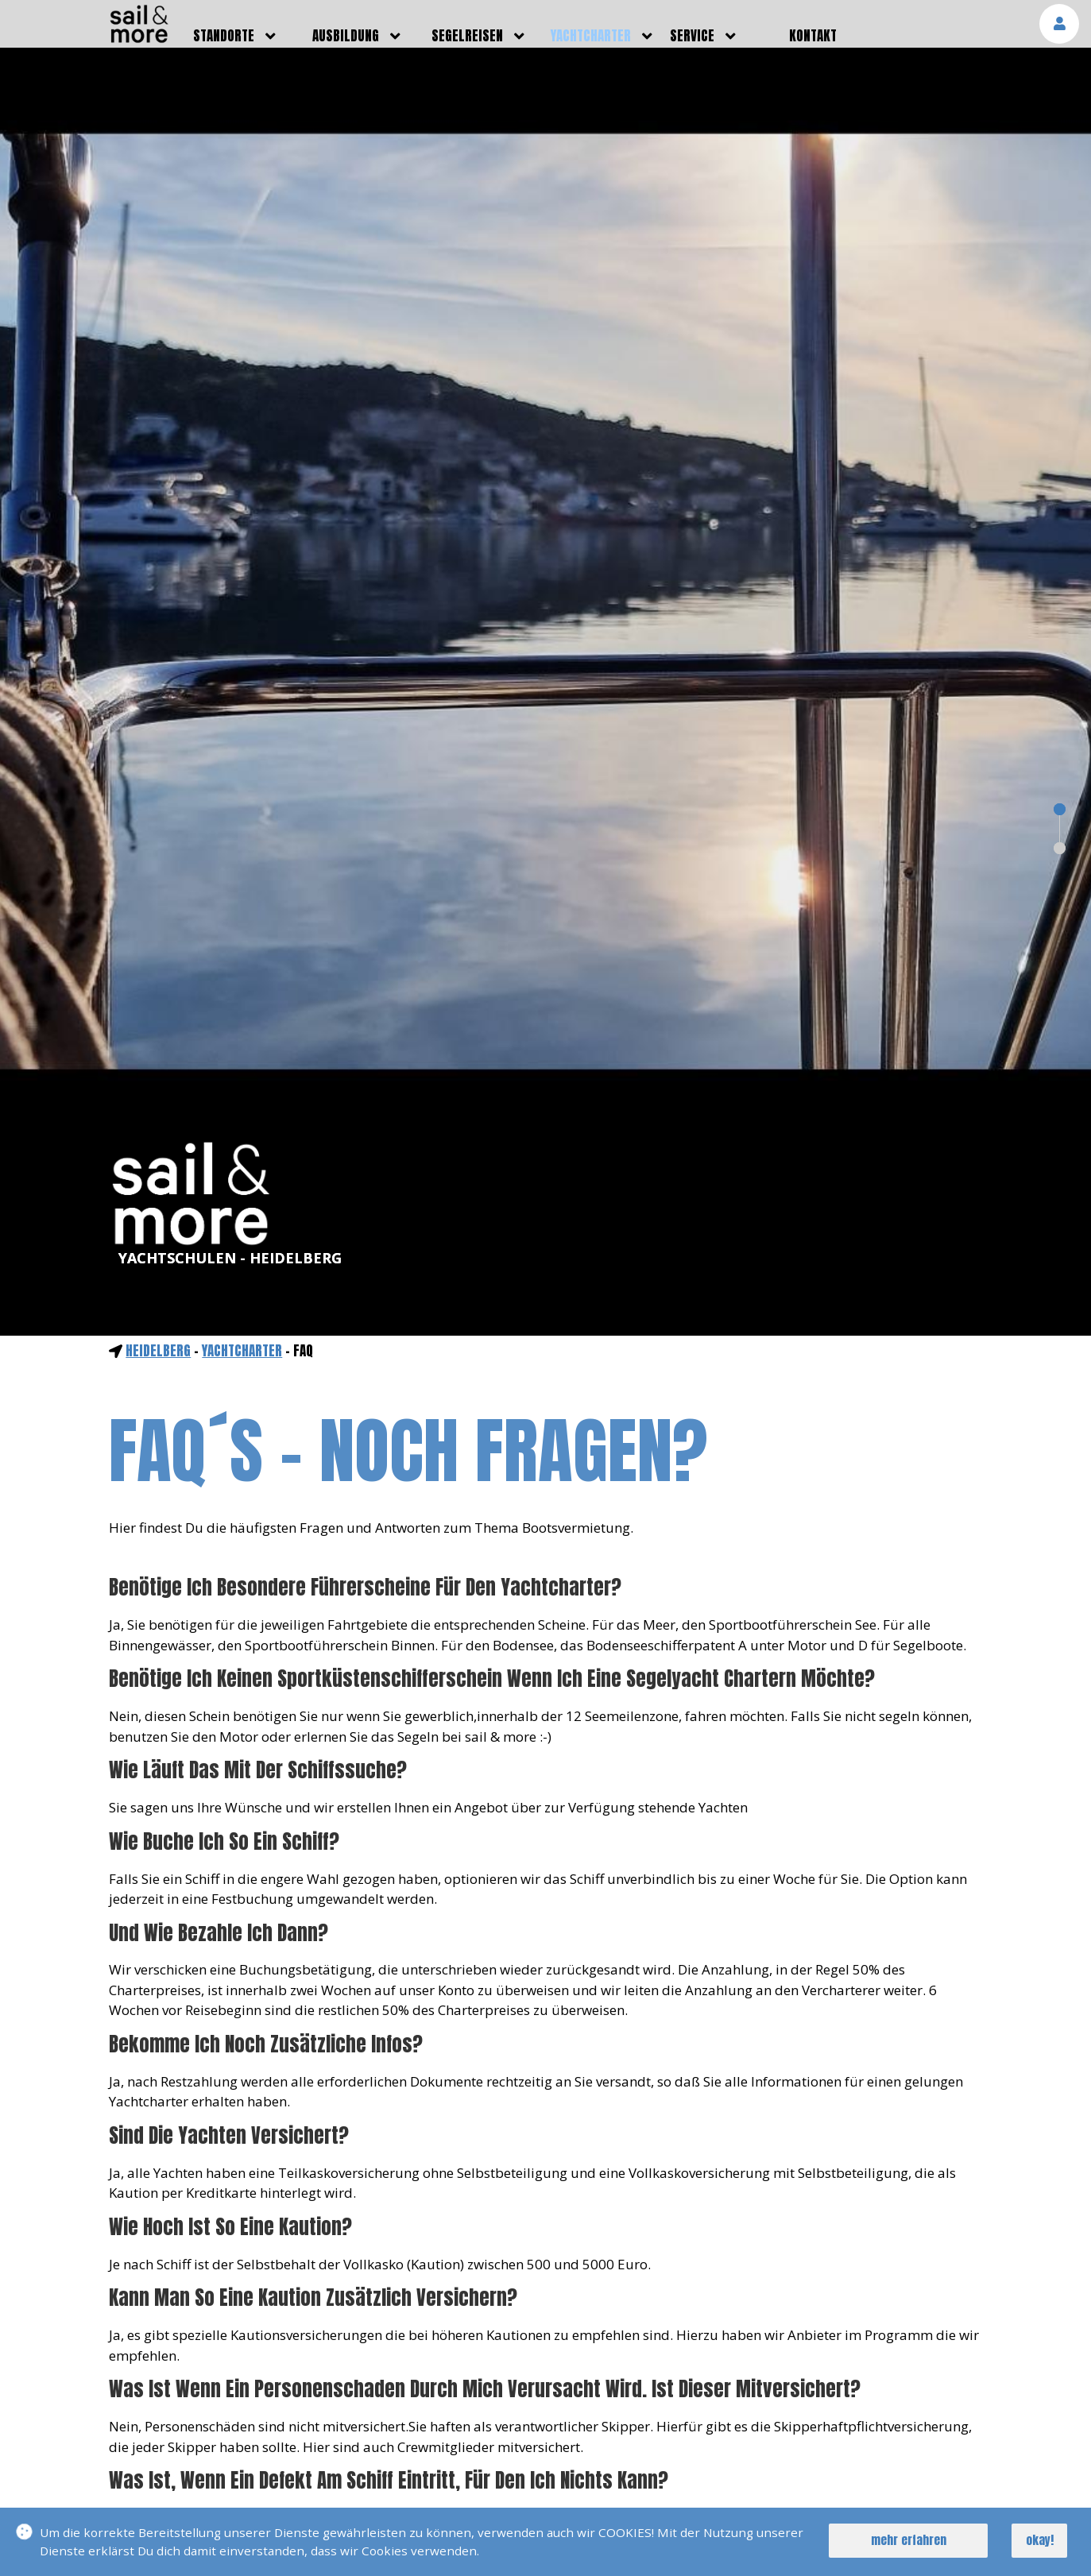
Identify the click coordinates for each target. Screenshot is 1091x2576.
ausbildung (345, 35)
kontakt (813, 35)
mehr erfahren (908, 2540)
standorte (223, 35)
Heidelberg (158, 1350)
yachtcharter (591, 35)
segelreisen (467, 35)
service (692, 35)
